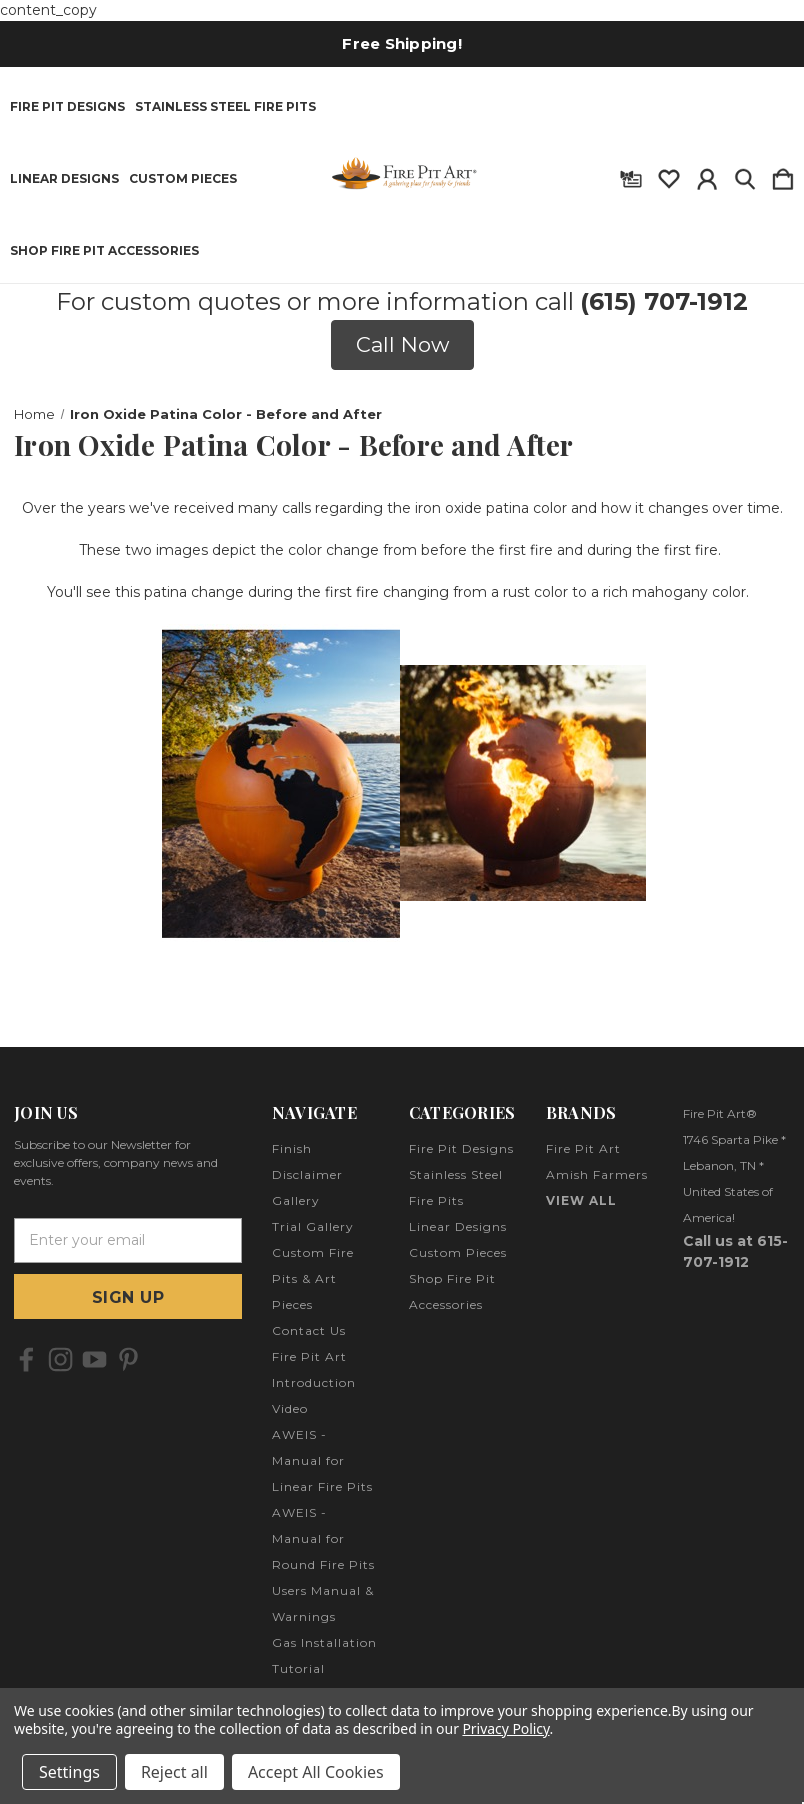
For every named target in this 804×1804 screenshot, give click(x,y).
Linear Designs (64, 179)
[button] (402, 345)
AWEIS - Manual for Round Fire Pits (323, 1538)
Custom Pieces (183, 179)
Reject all (174, 1772)
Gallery (296, 1200)
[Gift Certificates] (631, 175)
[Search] (745, 175)
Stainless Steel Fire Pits (225, 107)
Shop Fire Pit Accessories (104, 251)
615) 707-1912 (668, 301)
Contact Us (309, 1330)
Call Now (402, 344)
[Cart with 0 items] (783, 175)
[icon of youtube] (94, 1359)
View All (581, 1200)
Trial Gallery (313, 1226)
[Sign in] (707, 175)
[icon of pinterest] (128, 1359)
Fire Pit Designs (67, 107)
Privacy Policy (505, 1728)
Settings (69, 1772)
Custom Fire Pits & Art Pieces (313, 1278)
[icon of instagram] (60, 1359)
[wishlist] (669, 175)
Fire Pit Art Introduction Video (314, 1382)
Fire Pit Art (583, 1148)
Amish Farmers (597, 1174)
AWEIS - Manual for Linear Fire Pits (322, 1460)
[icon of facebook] (26, 1359)
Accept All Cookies (316, 1772)
